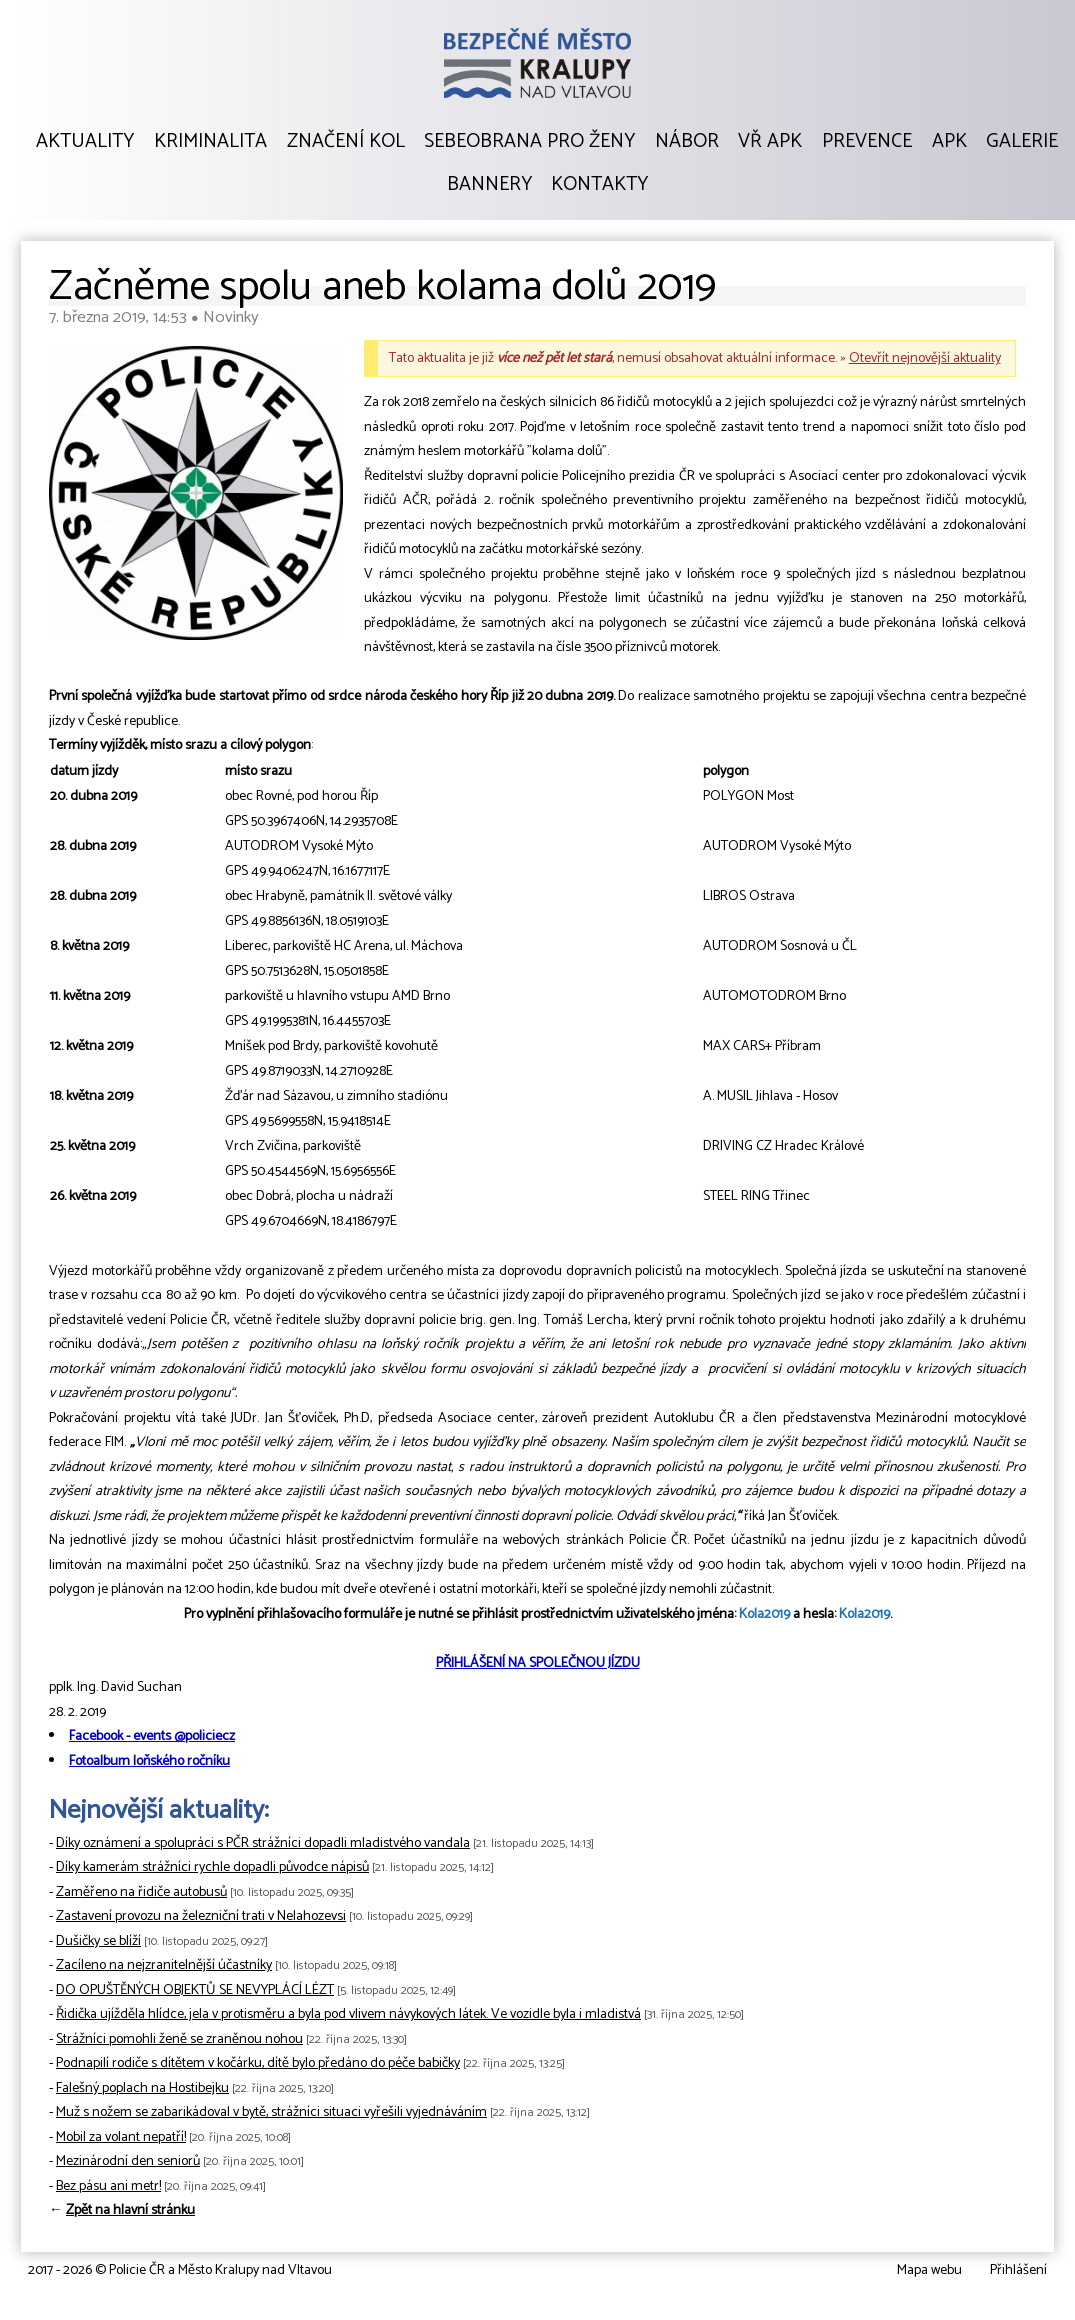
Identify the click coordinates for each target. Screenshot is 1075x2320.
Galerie (1022, 142)
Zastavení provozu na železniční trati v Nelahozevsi (201, 1916)
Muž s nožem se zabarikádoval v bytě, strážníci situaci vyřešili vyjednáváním (271, 2112)
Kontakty (599, 185)
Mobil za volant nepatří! (121, 2137)
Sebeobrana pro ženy (529, 142)
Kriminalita (210, 142)
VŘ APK (770, 142)
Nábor (687, 142)
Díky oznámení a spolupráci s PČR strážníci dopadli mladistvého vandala (263, 1843)
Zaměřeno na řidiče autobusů (141, 1892)
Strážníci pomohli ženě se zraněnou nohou (179, 2039)
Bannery (489, 185)
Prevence (867, 142)
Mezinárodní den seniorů (128, 2161)
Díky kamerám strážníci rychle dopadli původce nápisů (212, 1867)
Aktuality (85, 142)
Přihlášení (1018, 2270)
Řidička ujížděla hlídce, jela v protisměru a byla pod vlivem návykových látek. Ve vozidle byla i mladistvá (348, 2014)
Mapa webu (929, 2270)
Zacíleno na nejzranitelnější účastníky (164, 1965)
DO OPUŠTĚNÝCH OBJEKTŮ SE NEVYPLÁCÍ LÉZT (195, 1990)
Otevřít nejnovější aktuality (925, 358)
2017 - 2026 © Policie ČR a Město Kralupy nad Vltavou (180, 2270)
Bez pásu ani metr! (108, 2186)
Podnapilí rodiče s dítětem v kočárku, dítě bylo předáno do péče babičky (258, 2063)
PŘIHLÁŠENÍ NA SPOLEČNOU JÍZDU (538, 1663)
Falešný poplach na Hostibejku (142, 2088)
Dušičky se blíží (98, 1941)
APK (949, 142)
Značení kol (346, 142)
